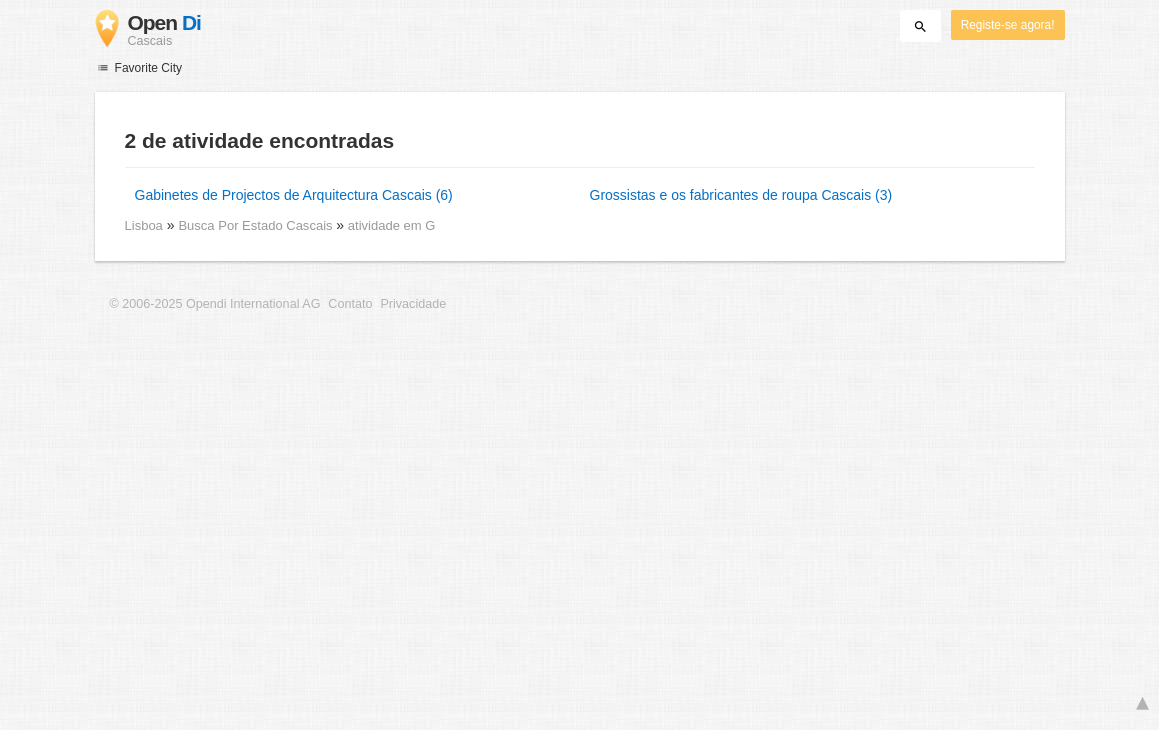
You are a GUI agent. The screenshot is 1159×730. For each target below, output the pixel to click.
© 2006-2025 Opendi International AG (215, 304)
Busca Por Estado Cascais (257, 225)
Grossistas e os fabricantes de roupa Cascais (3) (741, 195)
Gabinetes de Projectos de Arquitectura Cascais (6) (294, 195)
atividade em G (392, 225)
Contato (350, 304)
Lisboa (144, 225)
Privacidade (413, 304)
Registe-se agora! (1008, 25)
